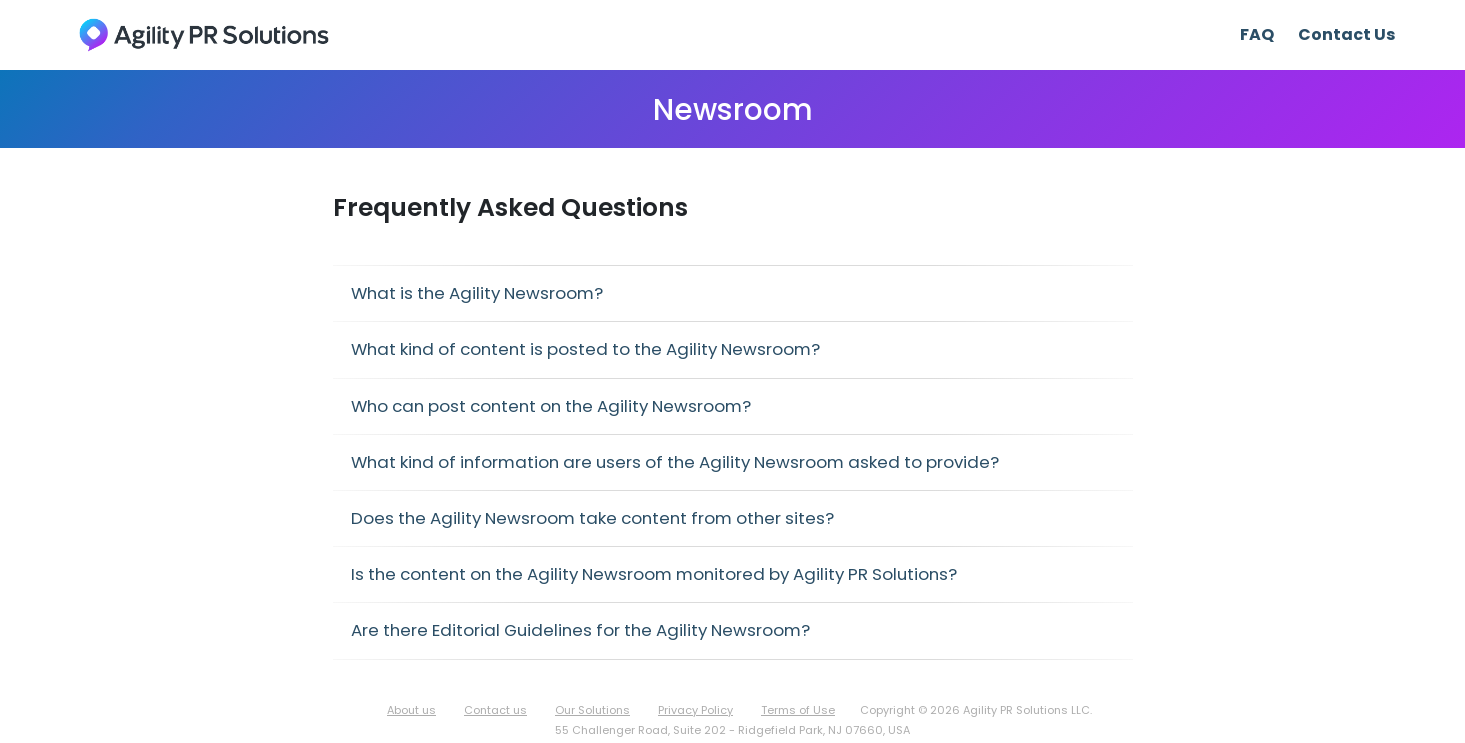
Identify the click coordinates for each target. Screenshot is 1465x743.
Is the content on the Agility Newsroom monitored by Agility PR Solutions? (654, 574)
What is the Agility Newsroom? (477, 293)
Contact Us (1346, 34)
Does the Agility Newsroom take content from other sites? (592, 518)
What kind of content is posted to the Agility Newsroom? (585, 349)
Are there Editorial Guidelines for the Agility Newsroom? (580, 630)
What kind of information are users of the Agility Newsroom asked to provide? (675, 462)
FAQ (1257, 34)
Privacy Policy (695, 710)
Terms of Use (798, 710)
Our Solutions (592, 710)
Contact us (495, 710)
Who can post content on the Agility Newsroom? (551, 406)
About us (411, 710)
